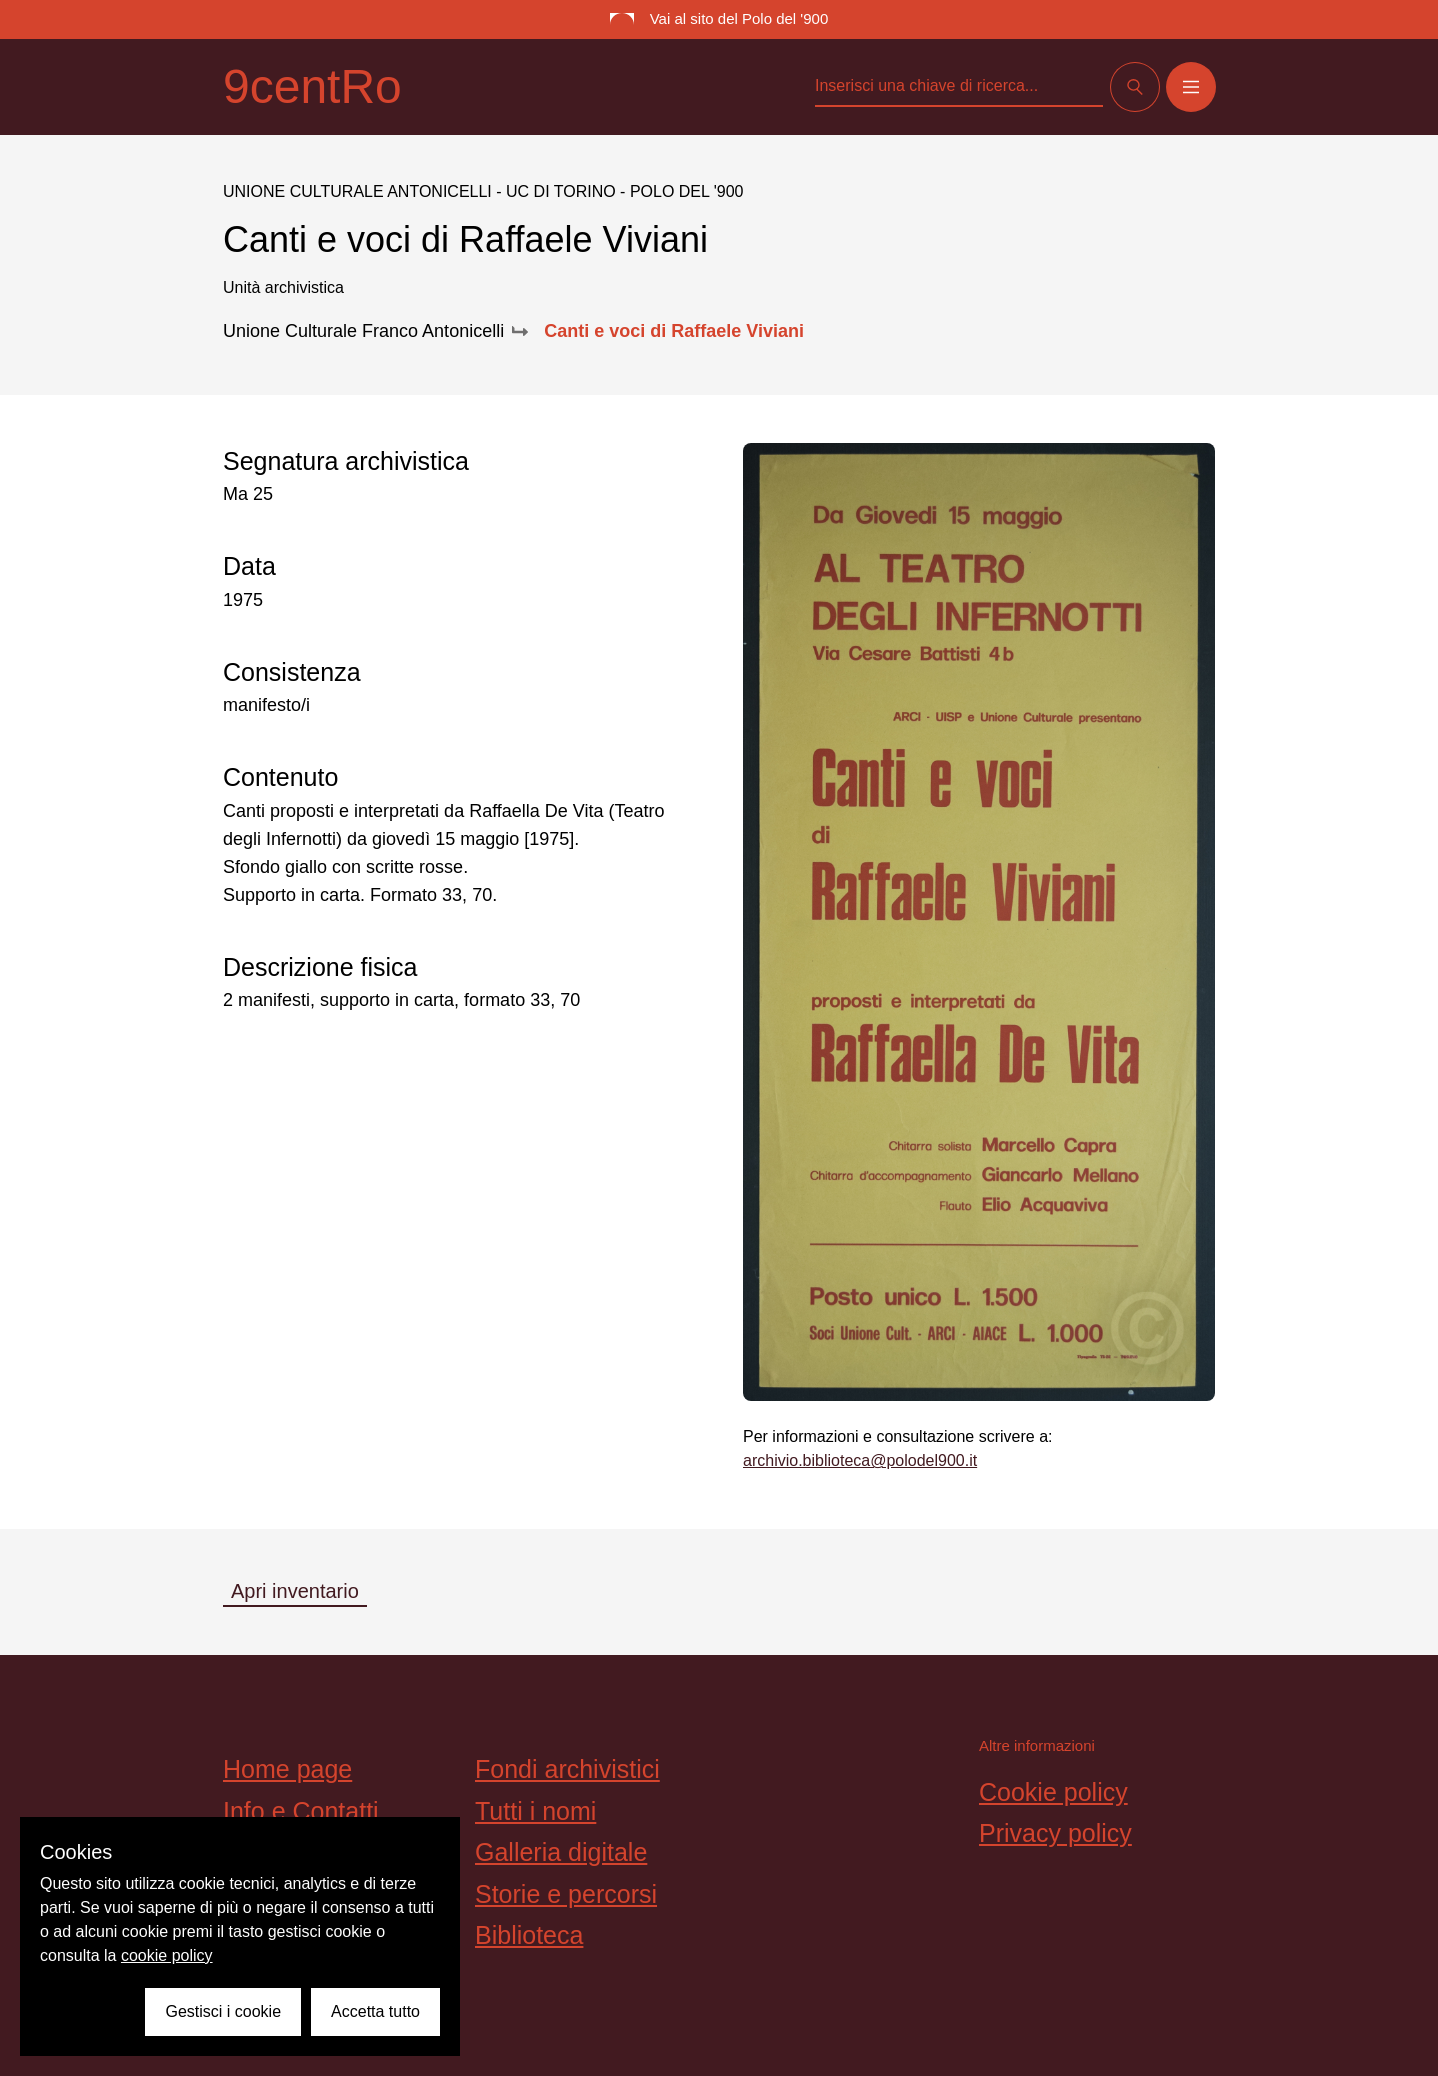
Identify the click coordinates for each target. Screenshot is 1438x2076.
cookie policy (167, 1955)
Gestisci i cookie (223, 2011)
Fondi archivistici (567, 1769)
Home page (287, 1769)
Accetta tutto (375, 2011)
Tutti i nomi (535, 1811)
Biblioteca (529, 1935)
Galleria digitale (561, 1852)
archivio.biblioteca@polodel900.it (860, 1460)
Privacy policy (1055, 1833)
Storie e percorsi (566, 1894)
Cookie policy (1053, 1792)
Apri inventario (295, 1591)
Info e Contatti (301, 1811)
